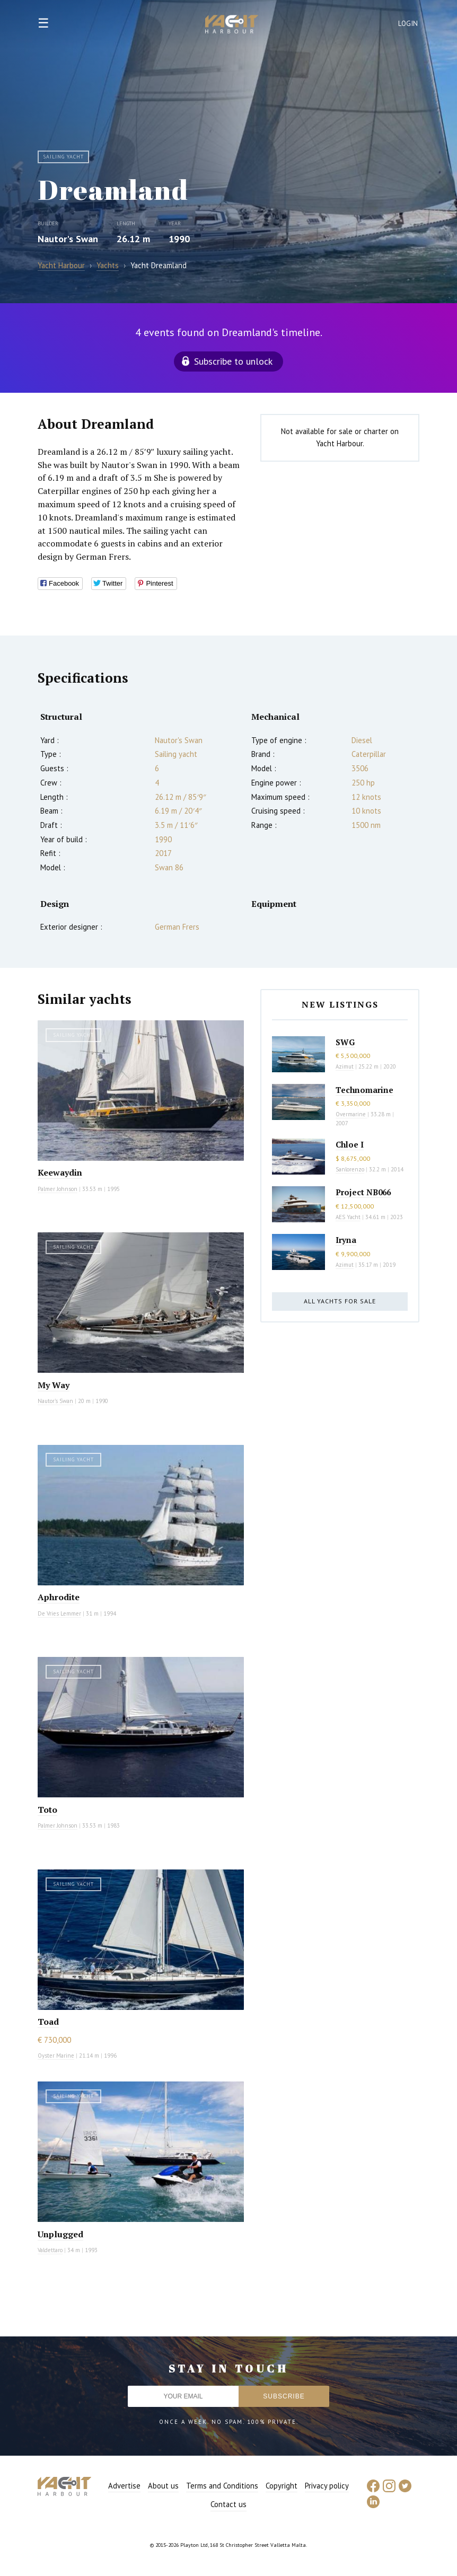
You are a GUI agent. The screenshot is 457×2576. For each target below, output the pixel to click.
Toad (48, 2021)
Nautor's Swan (68, 239)
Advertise (124, 2486)
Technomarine (364, 1089)
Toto (47, 1809)
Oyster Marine (56, 2055)
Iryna (346, 1239)
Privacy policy (327, 2486)
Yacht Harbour (231, 25)
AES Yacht (348, 1217)
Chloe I (350, 1144)
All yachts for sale (340, 1301)
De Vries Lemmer (59, 1613)
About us (163, 2486)
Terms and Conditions (222, 2486)
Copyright (281, 2486)
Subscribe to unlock (233, 361)
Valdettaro (50, 2250)
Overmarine (351, 1114)
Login (408, 23)
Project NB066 (363, 1192)
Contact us (228, 2504)
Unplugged (60, 2234)
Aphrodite (59, 1597)
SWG (345, 1042)
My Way (53, 1385)
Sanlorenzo (350, 1169)
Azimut (345, 1066)
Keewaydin (60, 1172)
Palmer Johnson (57, 1189)
